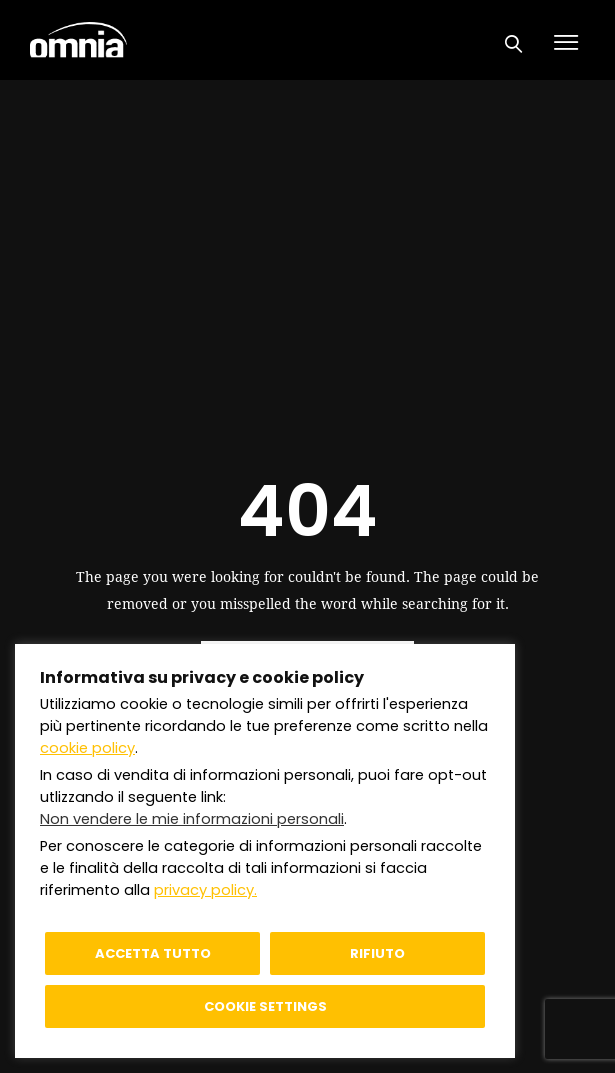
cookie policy (87, 748)
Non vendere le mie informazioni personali (192, 819)
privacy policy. (205, 890)
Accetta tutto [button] (153, 953)
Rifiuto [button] (377, 953)
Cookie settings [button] (265, 1006)
